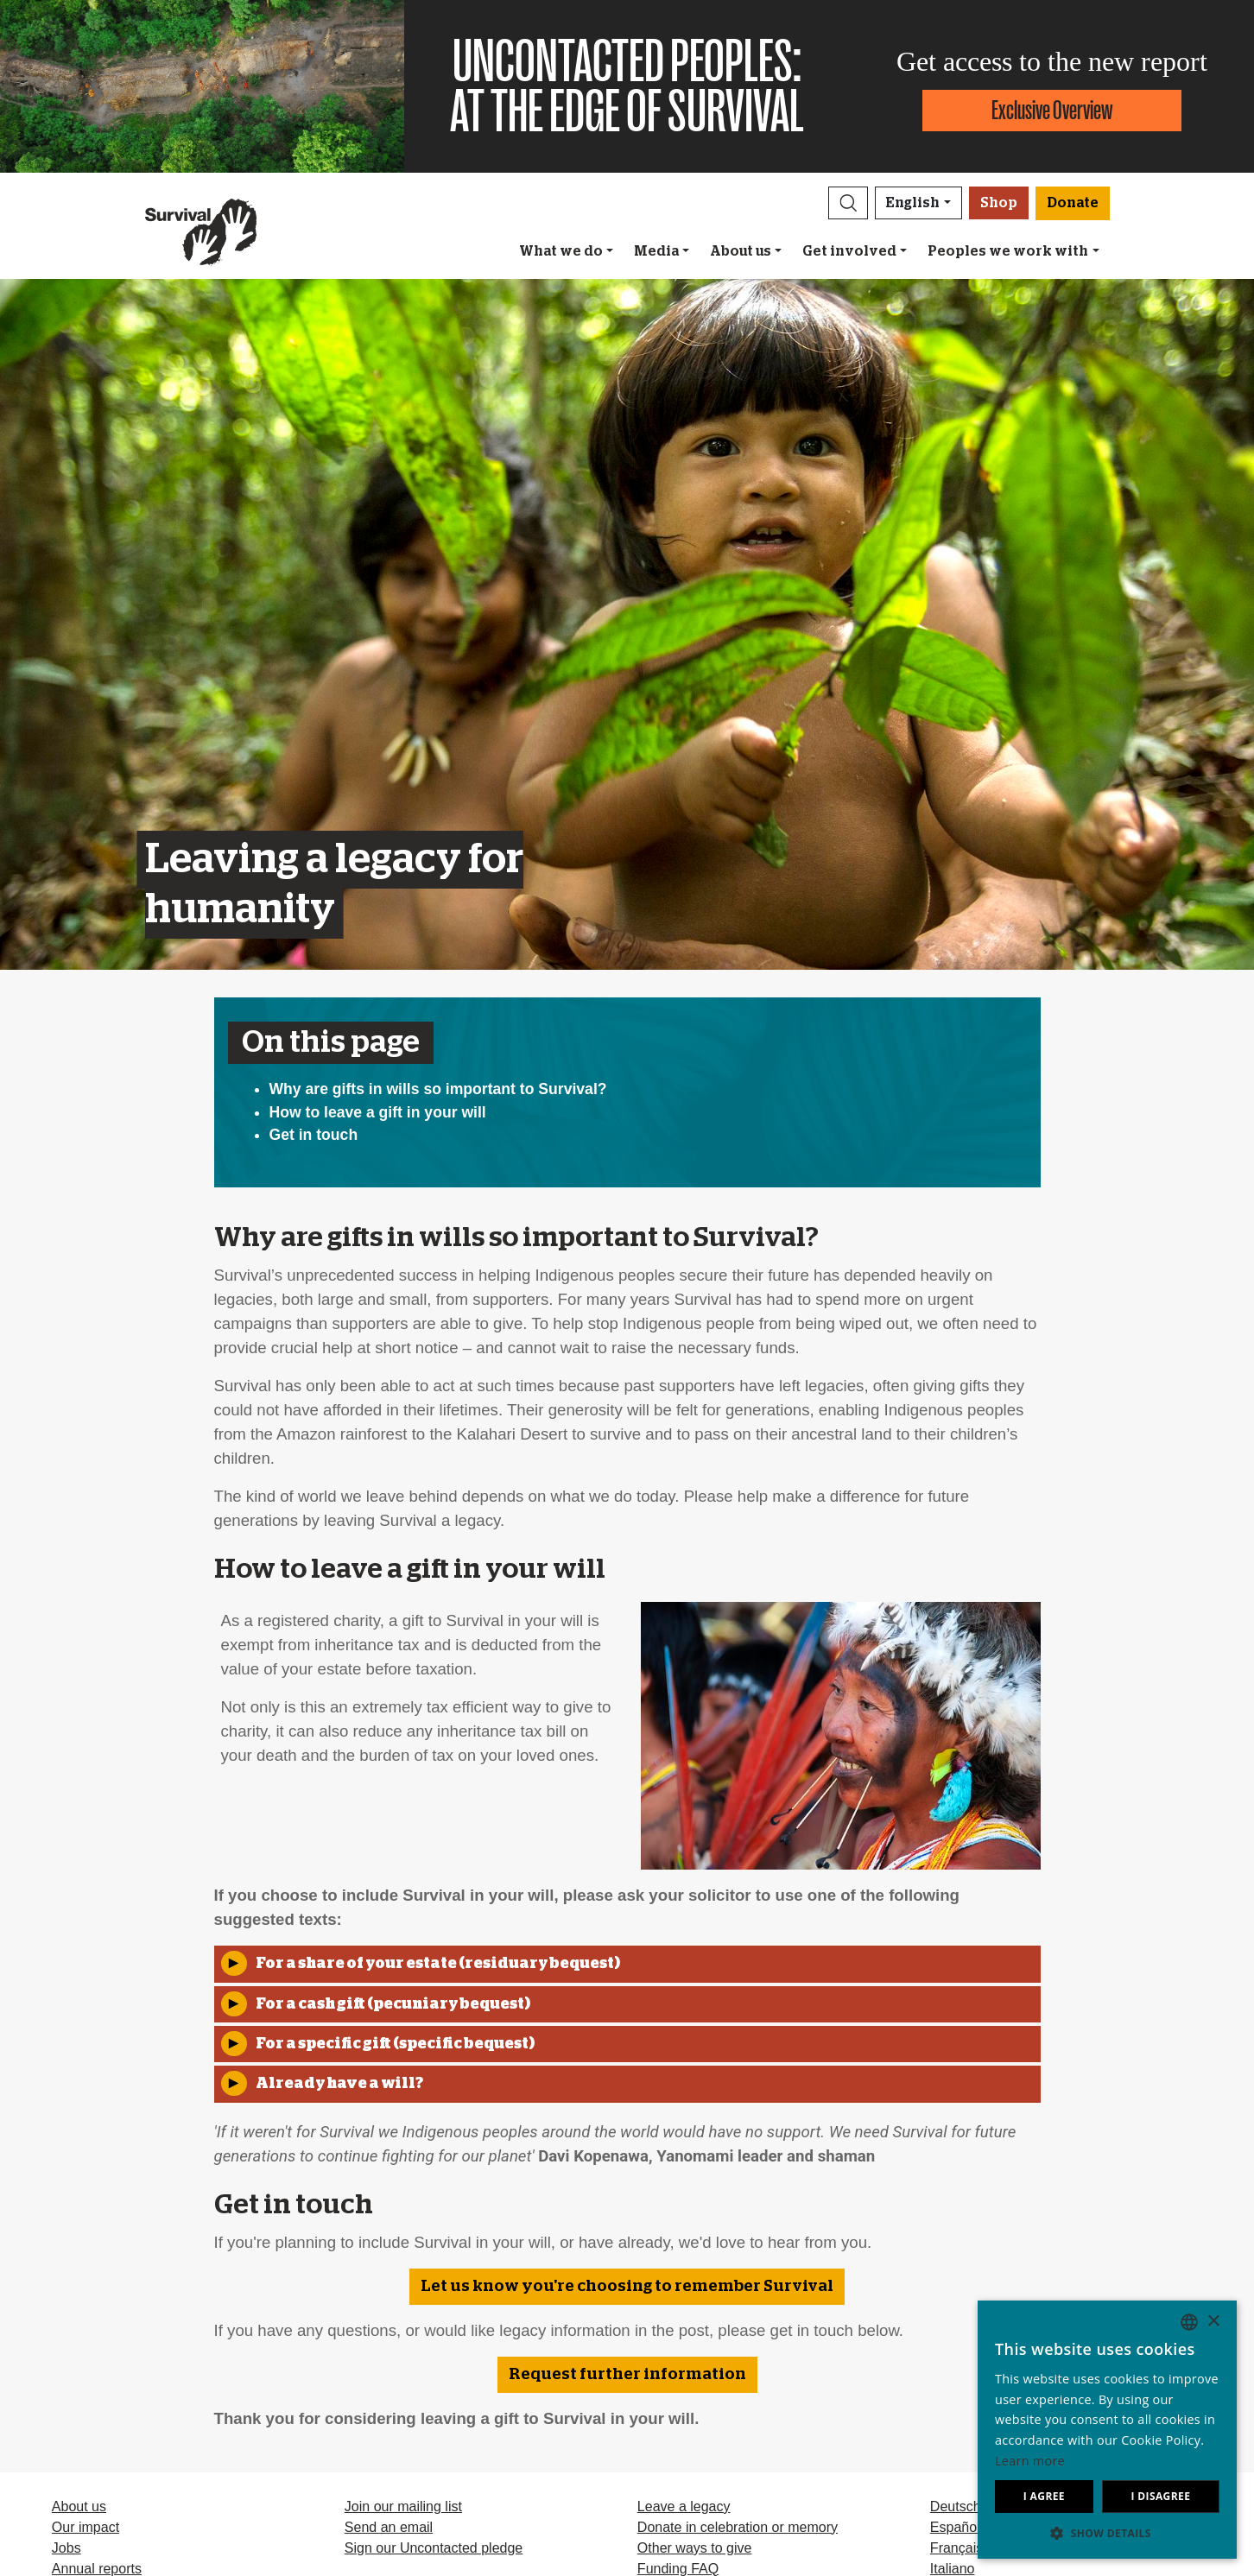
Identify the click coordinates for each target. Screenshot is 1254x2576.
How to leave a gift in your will (377, 1112)
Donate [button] (1073, 203)
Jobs (66, 2548)
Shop (998, 203)
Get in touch (313, 1134)
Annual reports (97, 2568)
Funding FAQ (678, 2568)
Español (955, 2527)
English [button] (913, 203)
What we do (561, 251)
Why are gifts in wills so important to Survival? (438, 1089)
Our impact (85, 2527)
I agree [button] (1044, 2496)
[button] (848, 203)
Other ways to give (694, 2548)
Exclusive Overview (1051, 110)
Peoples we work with (1008, 251)
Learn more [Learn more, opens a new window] (1030, 2461)
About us (740, 251)
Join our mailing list (403, 2506)
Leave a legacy (684, 2506)
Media (656, 251)
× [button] (1212, 2321)
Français (956, 2548)
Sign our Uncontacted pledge (433, 2548)
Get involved (849, 251)
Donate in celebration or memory (737, 2527)
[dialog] (1107, 2430)
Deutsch (955, 2506)
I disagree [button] (1160, 2496)
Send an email (389, 2527)
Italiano (952, 2568)
